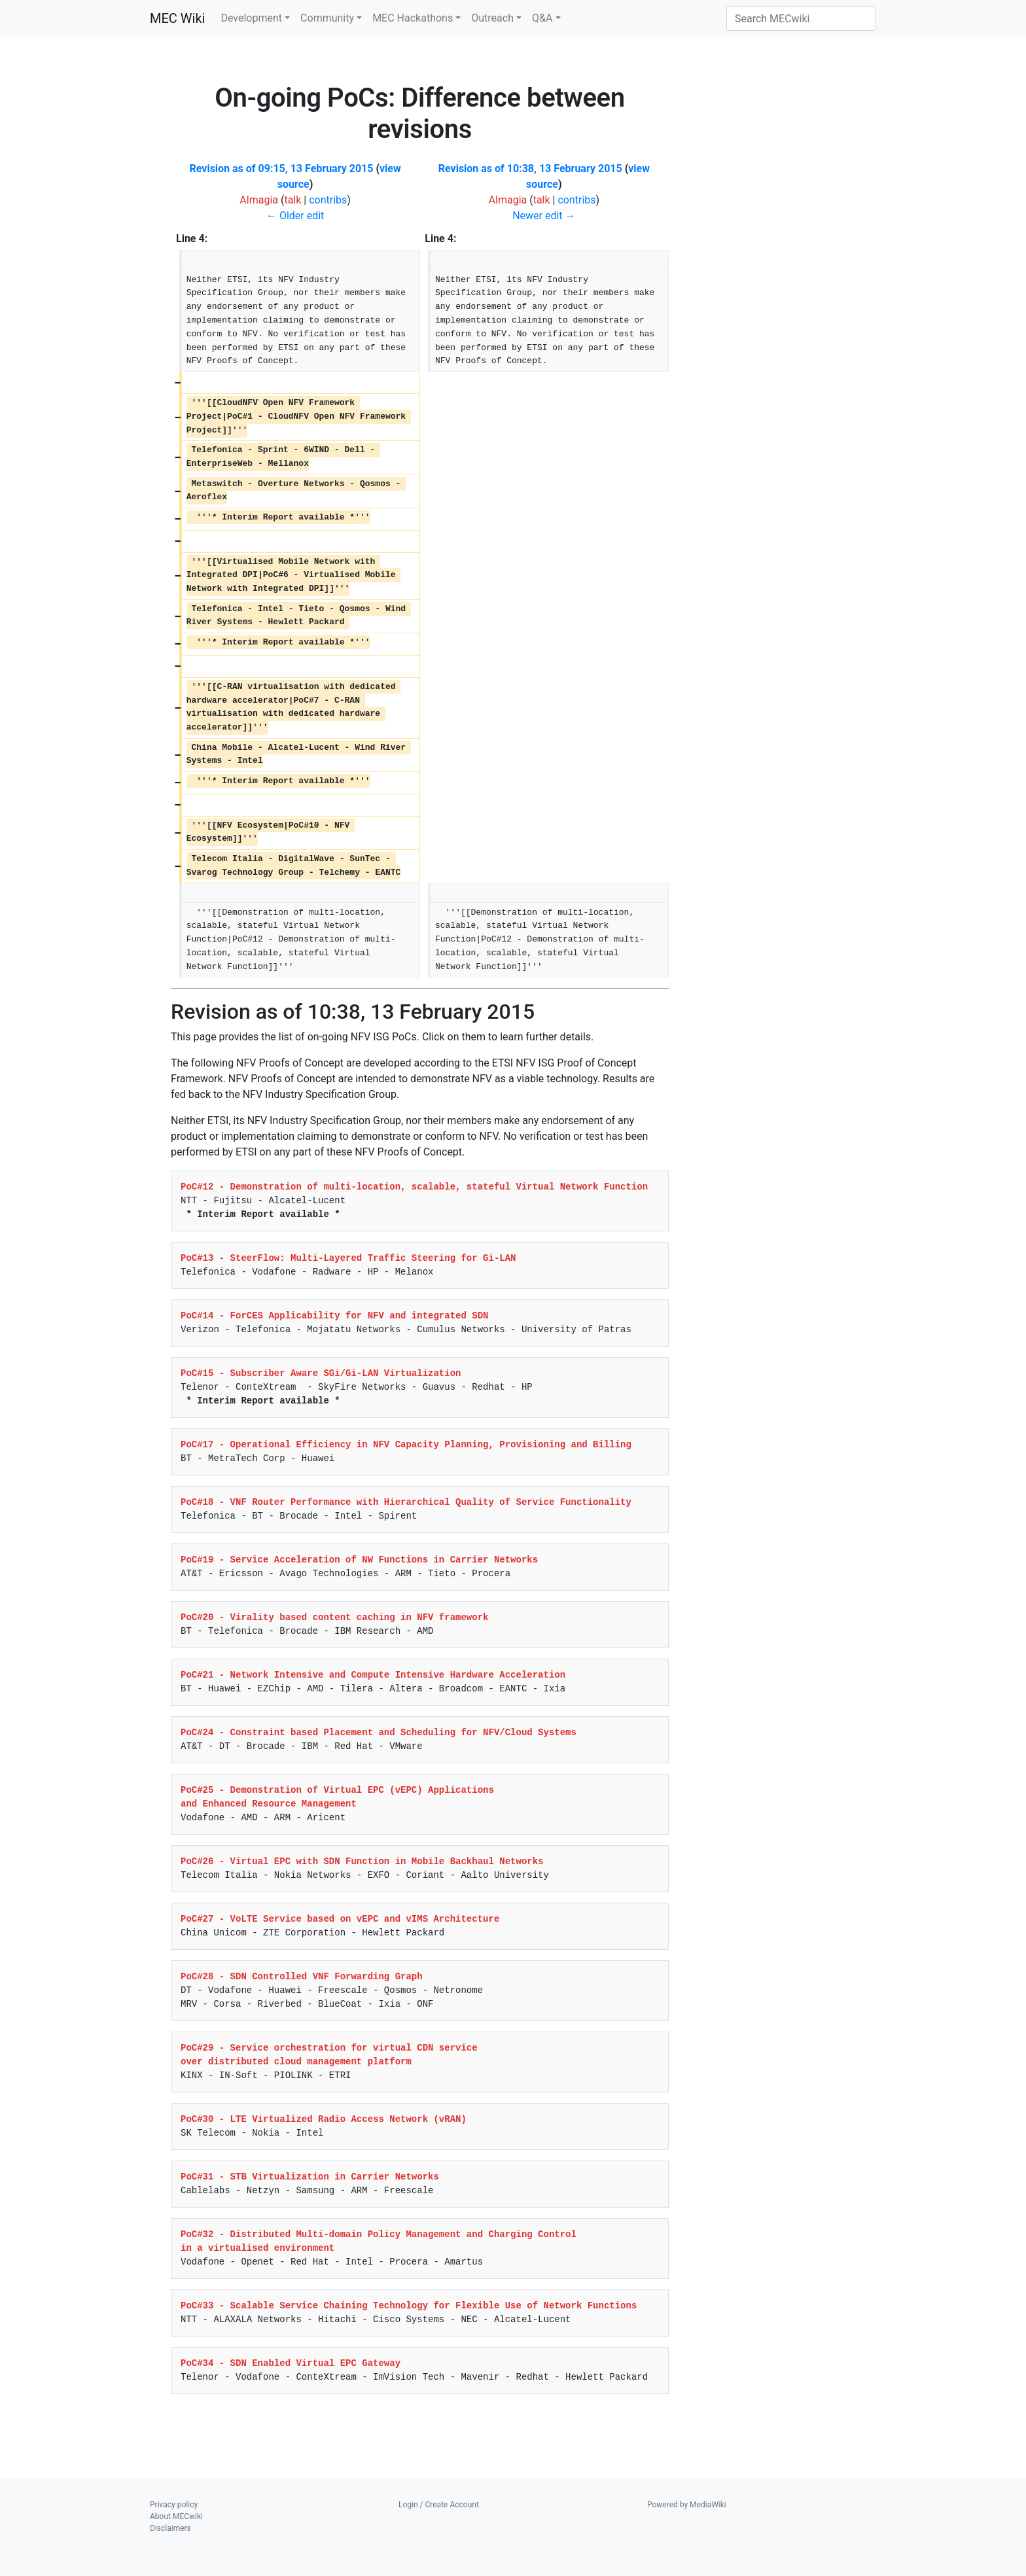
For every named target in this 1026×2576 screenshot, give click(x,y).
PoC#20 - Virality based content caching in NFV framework (334, 1617)
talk (292, 200)
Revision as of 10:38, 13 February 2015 (530, 168)
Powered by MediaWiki (686, 2504)
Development (251, 18)
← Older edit (295, 215)
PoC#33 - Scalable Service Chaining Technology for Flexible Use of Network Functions (409, 2306)
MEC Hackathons (412, 18)
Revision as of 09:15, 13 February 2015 (282, 168)
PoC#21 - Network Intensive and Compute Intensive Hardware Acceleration (373, 1675)
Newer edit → (543, 215)
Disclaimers (170, 2528)
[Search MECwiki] (801, 18)
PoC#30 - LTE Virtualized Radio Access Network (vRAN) (324, 2119)
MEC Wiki (177, 18)
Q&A (542, 18)
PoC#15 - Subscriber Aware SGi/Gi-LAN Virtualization (321, 1373)
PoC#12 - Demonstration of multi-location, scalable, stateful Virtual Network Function (414, 1187)
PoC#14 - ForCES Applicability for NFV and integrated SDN (334, 1316)
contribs (328, 200)
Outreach (492, 18)
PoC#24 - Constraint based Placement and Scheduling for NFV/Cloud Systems (378, 1732)
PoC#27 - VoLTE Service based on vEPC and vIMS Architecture (340, 1919)
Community (327, 18)
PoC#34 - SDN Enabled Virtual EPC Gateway (290, 2363)
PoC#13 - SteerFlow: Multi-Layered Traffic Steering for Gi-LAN (348, 1258)
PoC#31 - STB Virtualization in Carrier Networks (310, 2177)
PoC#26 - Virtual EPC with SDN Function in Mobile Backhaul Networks (362, 1861)
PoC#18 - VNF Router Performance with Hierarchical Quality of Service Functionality (406, 1502)
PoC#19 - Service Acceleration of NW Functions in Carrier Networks (359, 1560)
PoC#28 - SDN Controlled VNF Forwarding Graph (302, 1976)
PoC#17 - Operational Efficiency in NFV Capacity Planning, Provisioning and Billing (406, 1444)
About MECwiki (176, 2516)
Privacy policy (174, 2504)
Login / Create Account (438, 2504)
